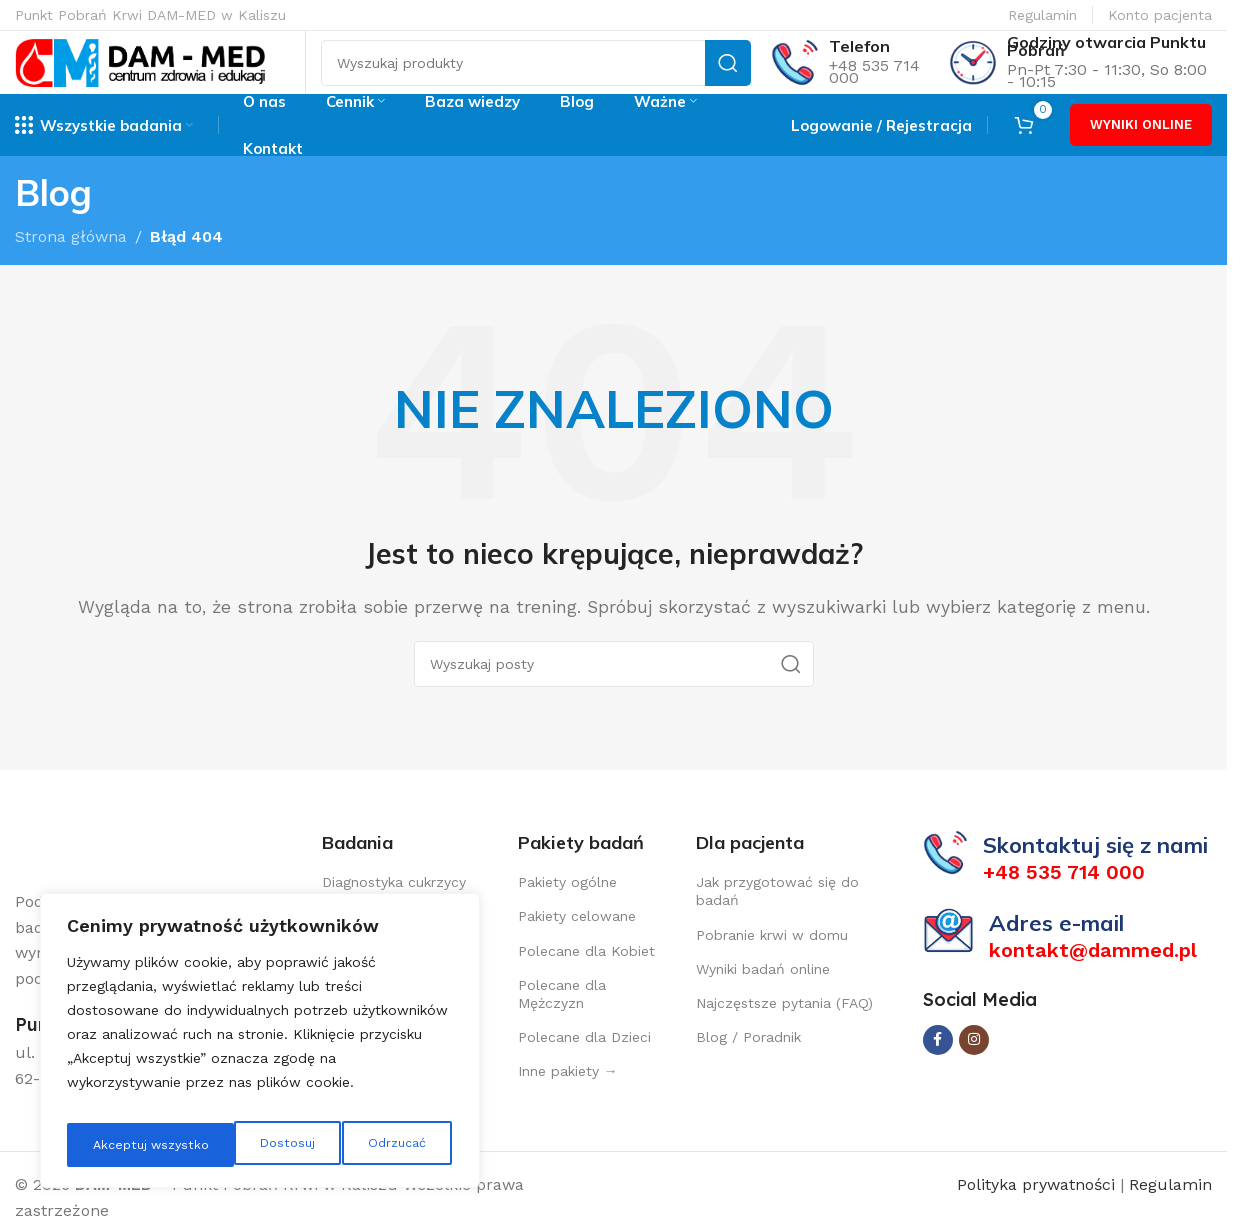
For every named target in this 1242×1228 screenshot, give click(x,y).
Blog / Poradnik (748, 1062)
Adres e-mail (1056, 948)
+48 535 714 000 (874, 84)
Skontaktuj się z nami (1095, 870)
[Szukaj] (536, 76)
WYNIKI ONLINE (1141, 150)
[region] (260, 1047)
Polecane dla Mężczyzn (562, 1019)
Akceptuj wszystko (370, 1145)
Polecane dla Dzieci (584, 1062)
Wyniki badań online (763, 994)
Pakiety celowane (577, 941)
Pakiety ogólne (567, 907)
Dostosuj (116, 1145)
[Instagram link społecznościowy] (974, 1064)
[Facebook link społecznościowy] (938, 1064)
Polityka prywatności (1038, 1209)
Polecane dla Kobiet (586, 976)
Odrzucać (226, 1145)
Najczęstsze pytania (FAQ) (784, 1028)
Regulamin (1042, 15)
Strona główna (71, 261)
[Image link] (115, 873)
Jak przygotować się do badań (777, 916)
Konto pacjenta (1160, 15)
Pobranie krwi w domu (772, 960)
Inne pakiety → (568, 1096)
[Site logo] (140, 74)
